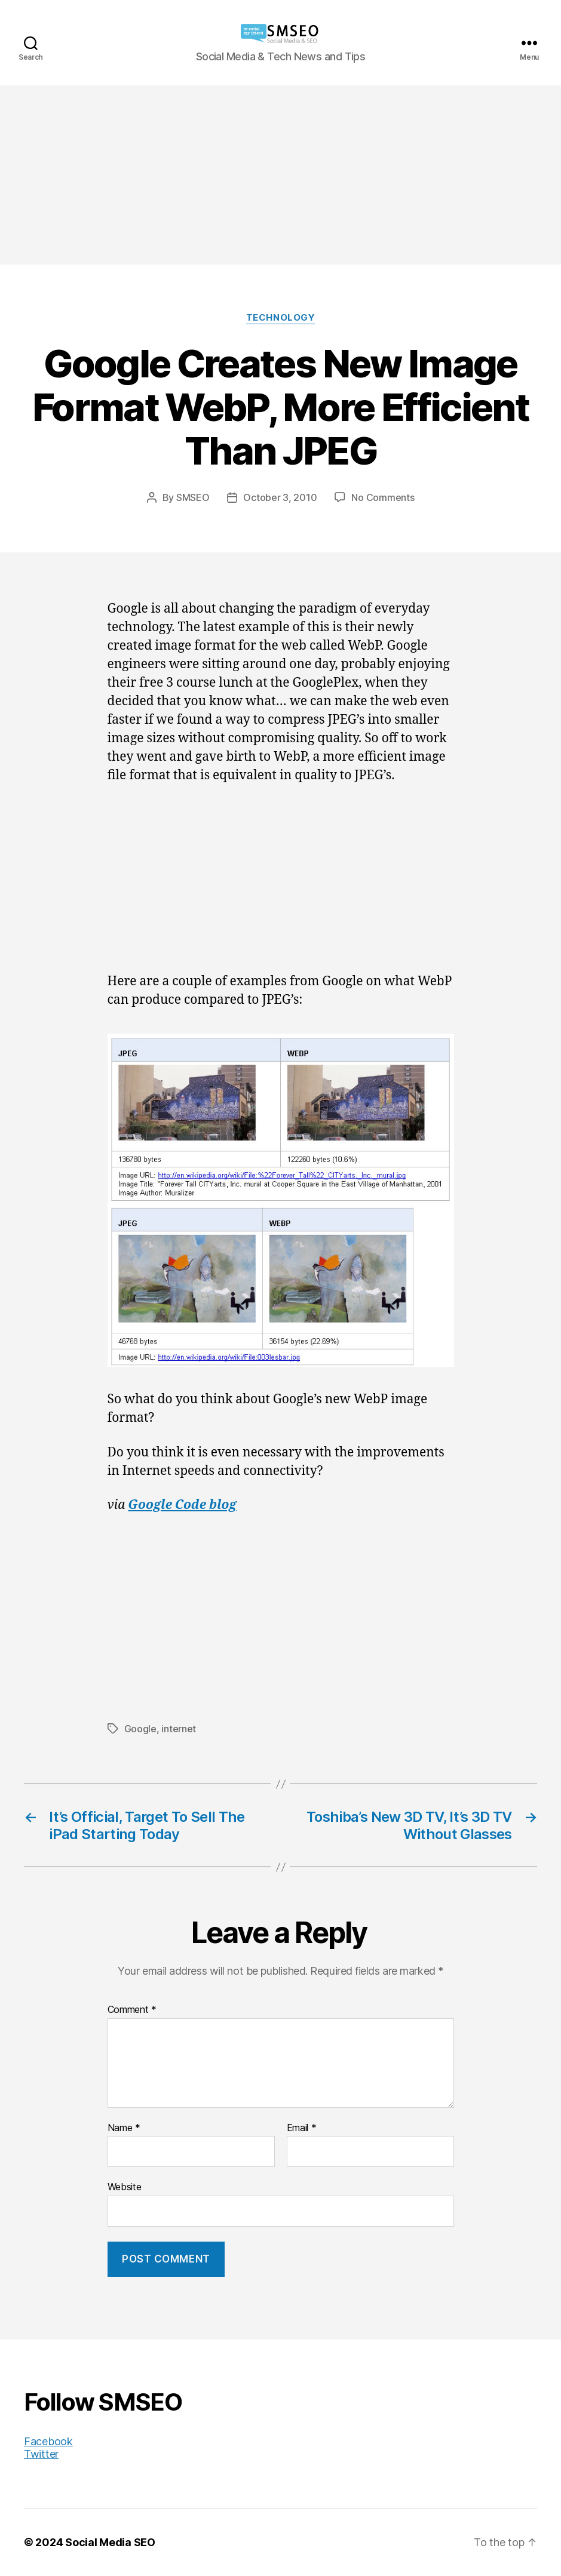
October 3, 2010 (280, 497)
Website (125, 2187)
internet (178, 1729)
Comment (132, 2010)
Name (124, 2128)
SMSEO (193, 497)
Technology (280, 317)
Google (140, 1729)
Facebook (48, 2441)
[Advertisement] (280, 175)
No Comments (382, 497)
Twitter (41, 2454)
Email (302, 2128)
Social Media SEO (110, 2542)
